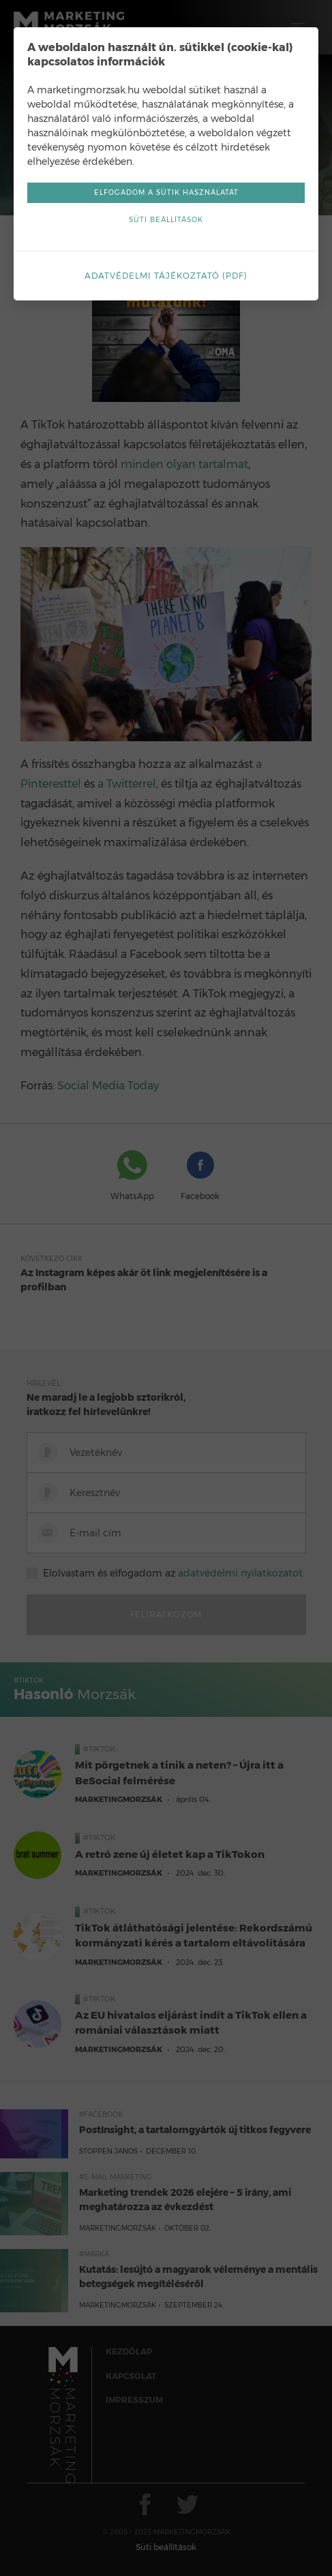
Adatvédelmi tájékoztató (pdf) (166, 275)
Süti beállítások (166, 219)
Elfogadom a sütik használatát (166, 192)
